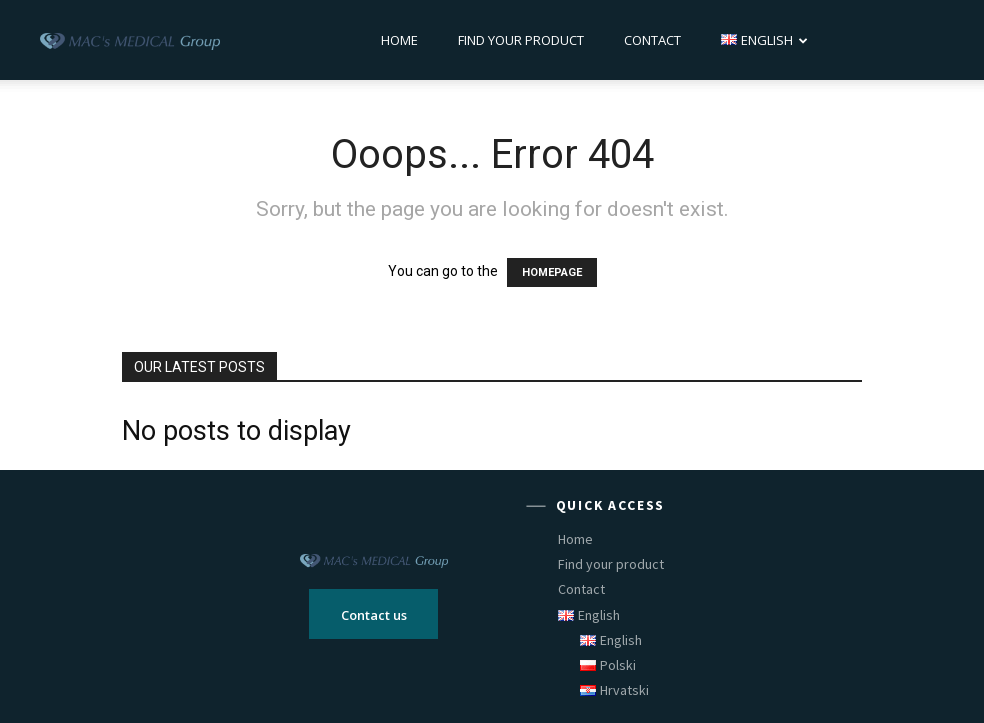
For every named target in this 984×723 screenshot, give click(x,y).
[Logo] (130, 40)
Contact (652, 40)
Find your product (521, 40)
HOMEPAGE (552, 272)
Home (399, 40)
